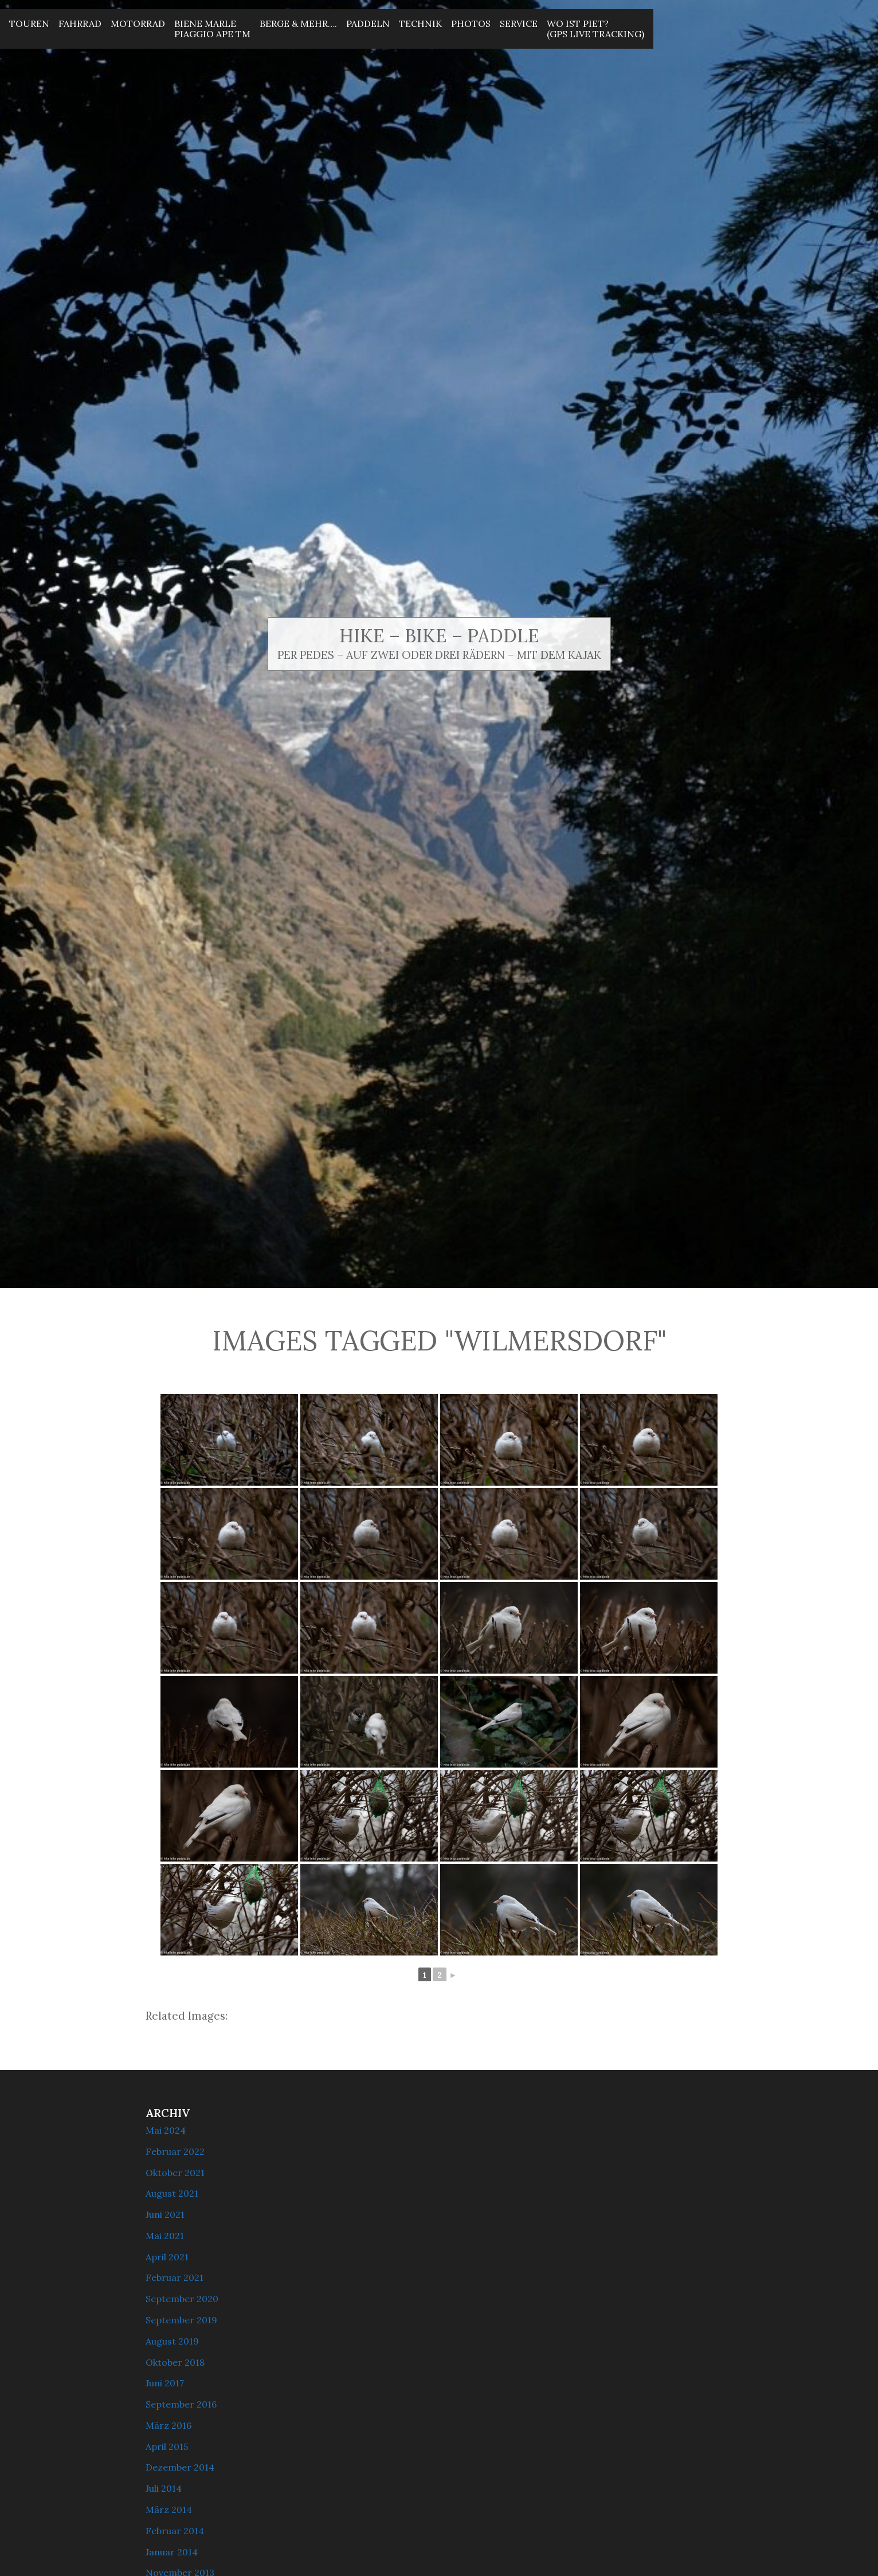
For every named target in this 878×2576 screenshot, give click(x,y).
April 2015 (167, 2446)
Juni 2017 (165, 2383)
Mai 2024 (166, 2130)
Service (519, 23)
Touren (29, 23)
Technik (420, 23)
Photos (471, 23)
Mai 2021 (165, 2235)
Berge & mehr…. (298, 23)
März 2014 (169, 2509)
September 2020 (182, 2298)
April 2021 (167, 2257)
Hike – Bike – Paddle (439, 635)
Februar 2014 (175, 2530)
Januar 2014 (172, 2552)
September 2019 (181, 2320)
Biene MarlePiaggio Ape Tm (212, 29)
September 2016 (181, 2404)
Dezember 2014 (180, 2467)
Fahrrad (79, 23)
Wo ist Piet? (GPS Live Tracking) (595, 29)
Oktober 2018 (175, 2362)
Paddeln (368, 23)
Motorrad (138, 23)
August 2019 (172, 2341)
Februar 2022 (175, 2151)
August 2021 (172, 2193)
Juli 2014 (164, 2488)
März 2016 (168, 2425)
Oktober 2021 (175, 2172)
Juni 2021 (165, 2214)
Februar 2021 (174, 2277)
